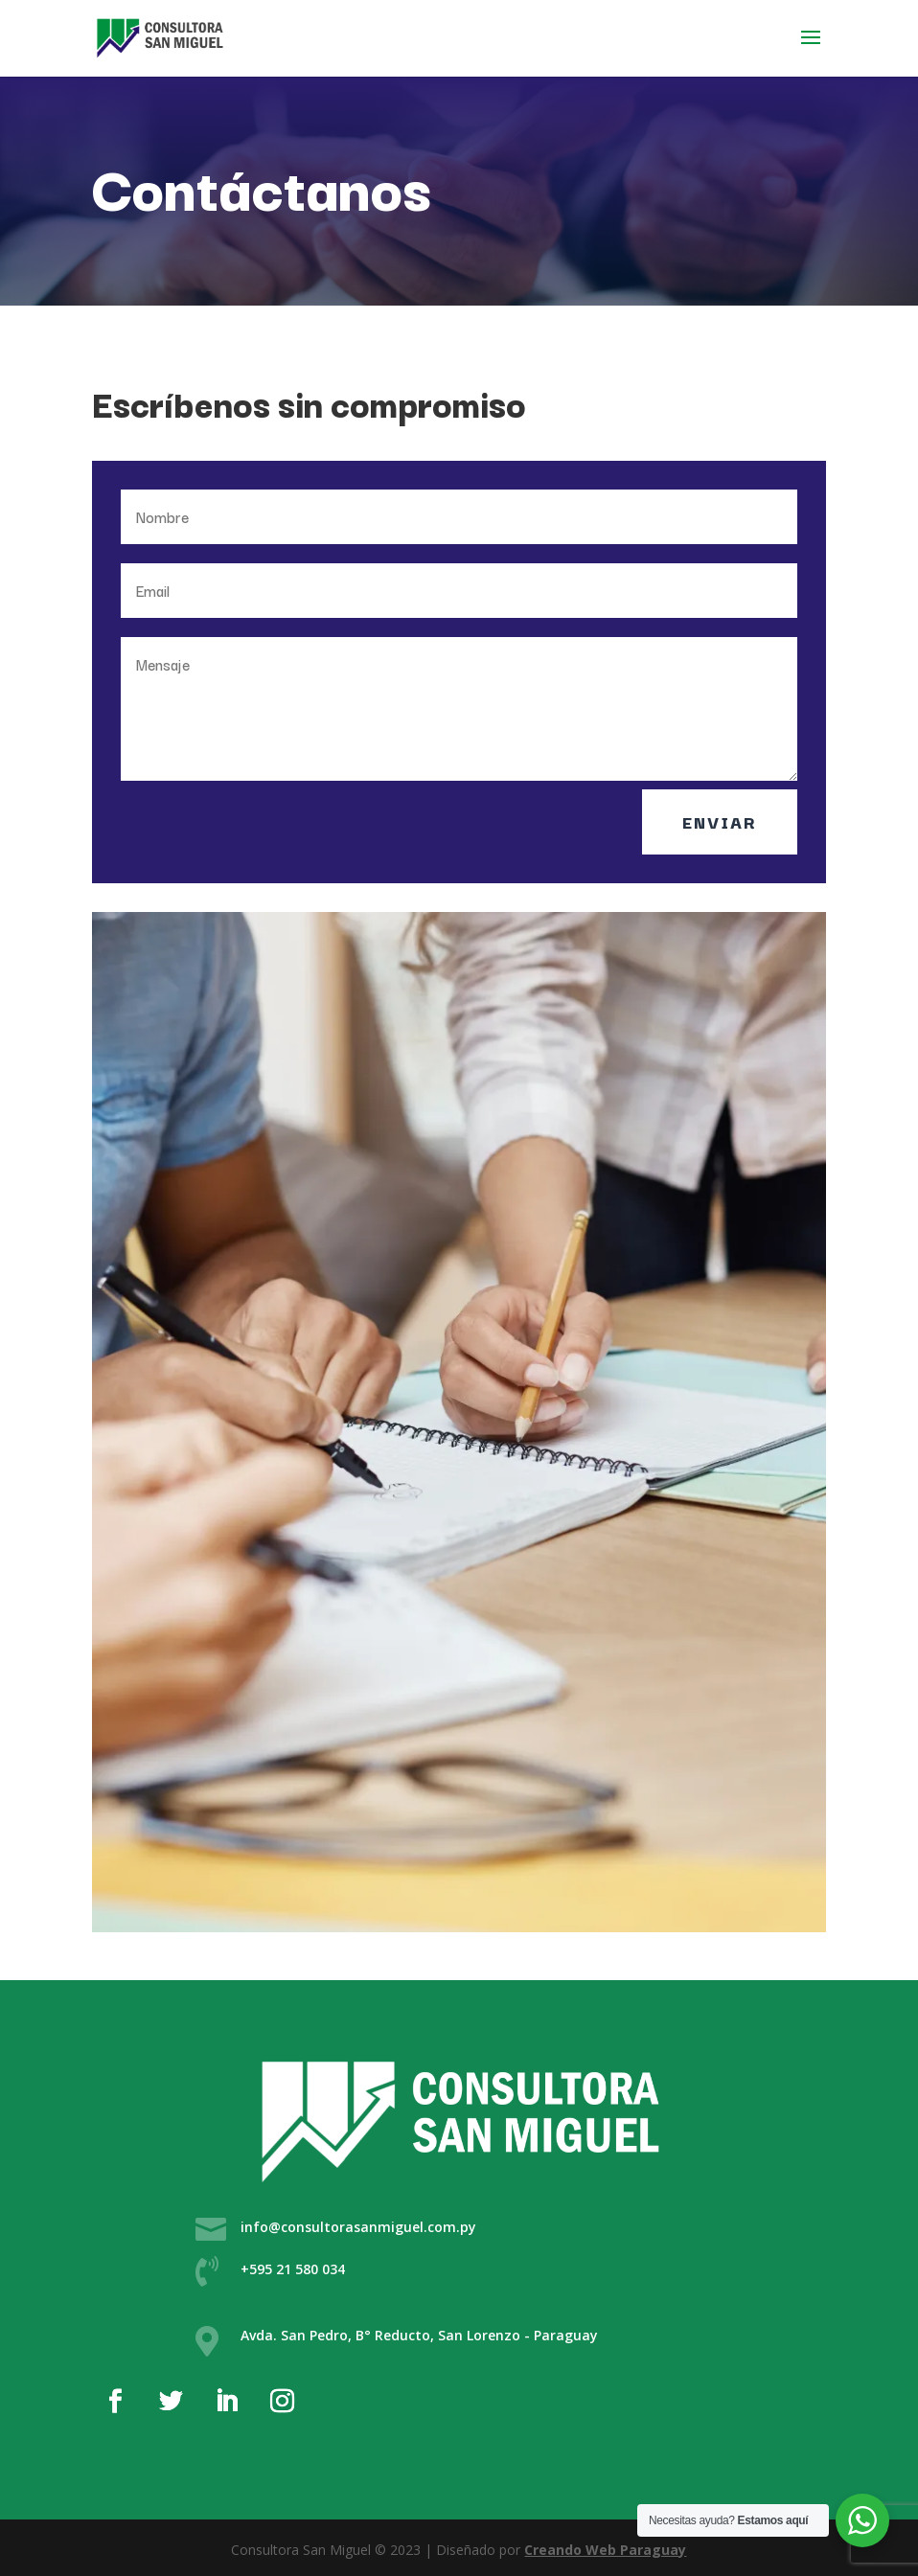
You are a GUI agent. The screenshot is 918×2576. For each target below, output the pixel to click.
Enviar (719, 821)
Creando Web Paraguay (605, 2550)
